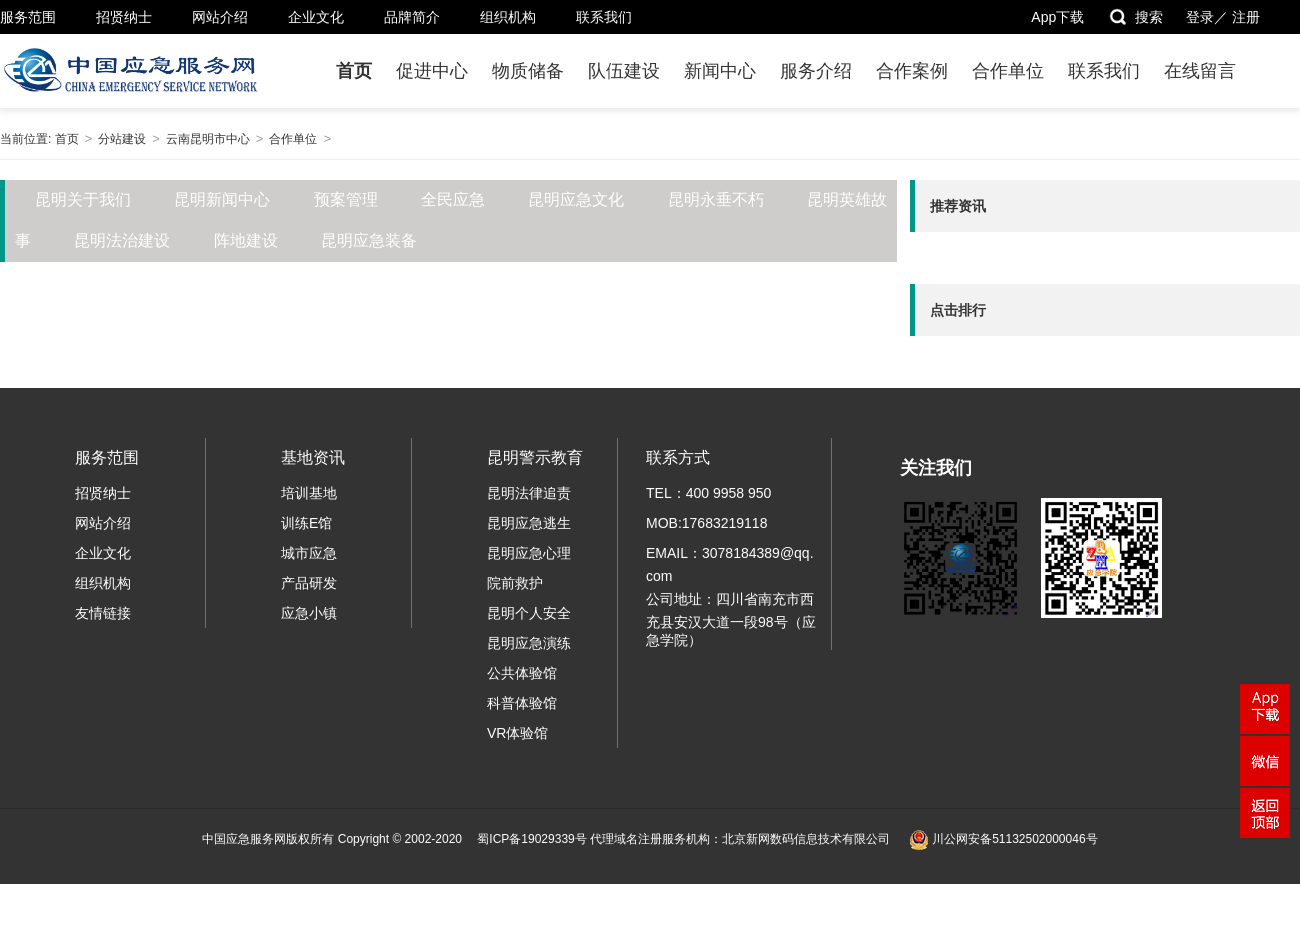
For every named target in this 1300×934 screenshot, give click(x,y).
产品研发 (309, 583)
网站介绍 (220, 17)
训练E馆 (306, 523)
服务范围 (28, 17)
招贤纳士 (124, 17)
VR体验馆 (517, 733)
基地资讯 (313, 457)
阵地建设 (246, 240)
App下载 (1057, 17)
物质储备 (528, 71)
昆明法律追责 (529, 493)
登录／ (1207, 17)
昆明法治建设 (122, 240)
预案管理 (346, 199)
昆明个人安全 (529, 613)
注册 (1246, 17)
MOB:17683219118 (706, 523)
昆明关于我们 (83, 199)
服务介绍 (816, 71)
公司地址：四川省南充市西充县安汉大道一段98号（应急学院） (731, 619)
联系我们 (604, 17)
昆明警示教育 (535, 457)
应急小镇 (309, 613)
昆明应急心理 (529, 553)
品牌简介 (412, 17)
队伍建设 (624, 71)
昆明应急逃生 (529, 523)
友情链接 (103, 613)
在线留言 (1200, 71)
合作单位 (1008, 71)
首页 (354, 71)
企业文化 (316, 17)
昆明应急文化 (576, 199)
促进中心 (432, 71)
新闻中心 (720, 71)
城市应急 (309, 553)
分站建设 (122, 139)
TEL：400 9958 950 (708, 493)
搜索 (1135, 17)
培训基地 (309, 493)
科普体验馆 (522, 703)
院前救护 (515, 583)
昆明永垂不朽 (716, 199)
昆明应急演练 (529, 643)
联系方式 (678, 457)
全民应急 (453, 199)
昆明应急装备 (369, 240)
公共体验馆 (522, 673)
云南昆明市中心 (208, 139)
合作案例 (912, 71)
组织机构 (508, 17)
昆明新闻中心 (222, 199)
